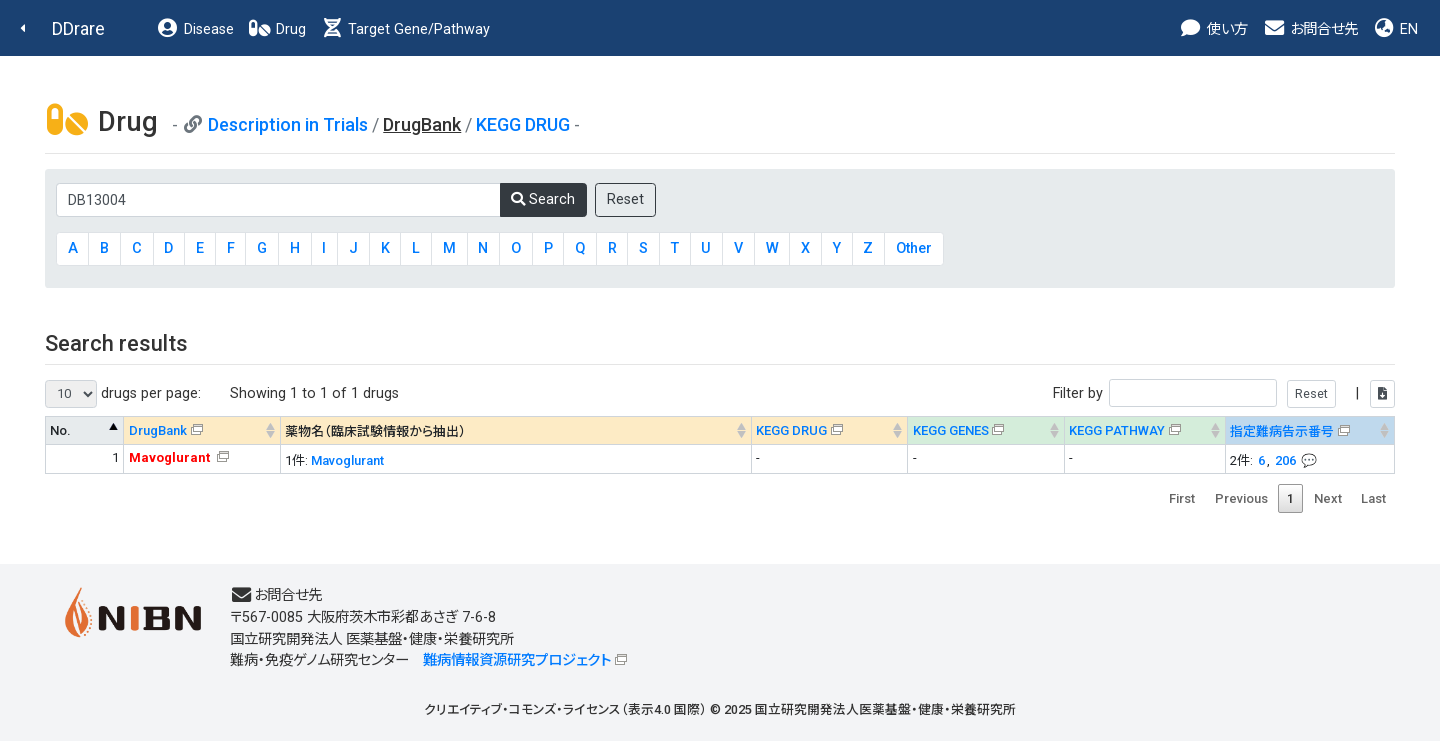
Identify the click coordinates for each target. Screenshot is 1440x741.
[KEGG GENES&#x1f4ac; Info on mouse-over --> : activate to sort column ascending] (986, 430)
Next (1328, 498)
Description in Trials (288, 124)
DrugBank (158, 430)
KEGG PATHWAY (1117, 430)
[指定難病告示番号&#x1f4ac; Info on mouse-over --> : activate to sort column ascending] (1310, 430)
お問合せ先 (1310, 29)
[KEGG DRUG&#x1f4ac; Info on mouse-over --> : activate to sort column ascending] (829, 430)
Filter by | (1224, 393)
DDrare (78, 28)
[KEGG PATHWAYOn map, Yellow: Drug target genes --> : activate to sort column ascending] (1145, 430)
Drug (277, 29)
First (1182, 498)
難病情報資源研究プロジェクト (517, 660)
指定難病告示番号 (1282, 431)
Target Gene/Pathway (405, 29)
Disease (195, 29)
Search (543, 199)
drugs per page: (123, 394)
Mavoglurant (347, 460)
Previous (1241, 498)
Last (1373, 498)
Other (914, 248)
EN (1395, 29)
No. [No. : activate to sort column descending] (60, 430)
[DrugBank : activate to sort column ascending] (202, 430)
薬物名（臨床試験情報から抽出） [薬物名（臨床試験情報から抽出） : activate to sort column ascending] (375, 431)
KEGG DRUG (523, 124)
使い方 (1213, 29)
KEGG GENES (951, 430)
